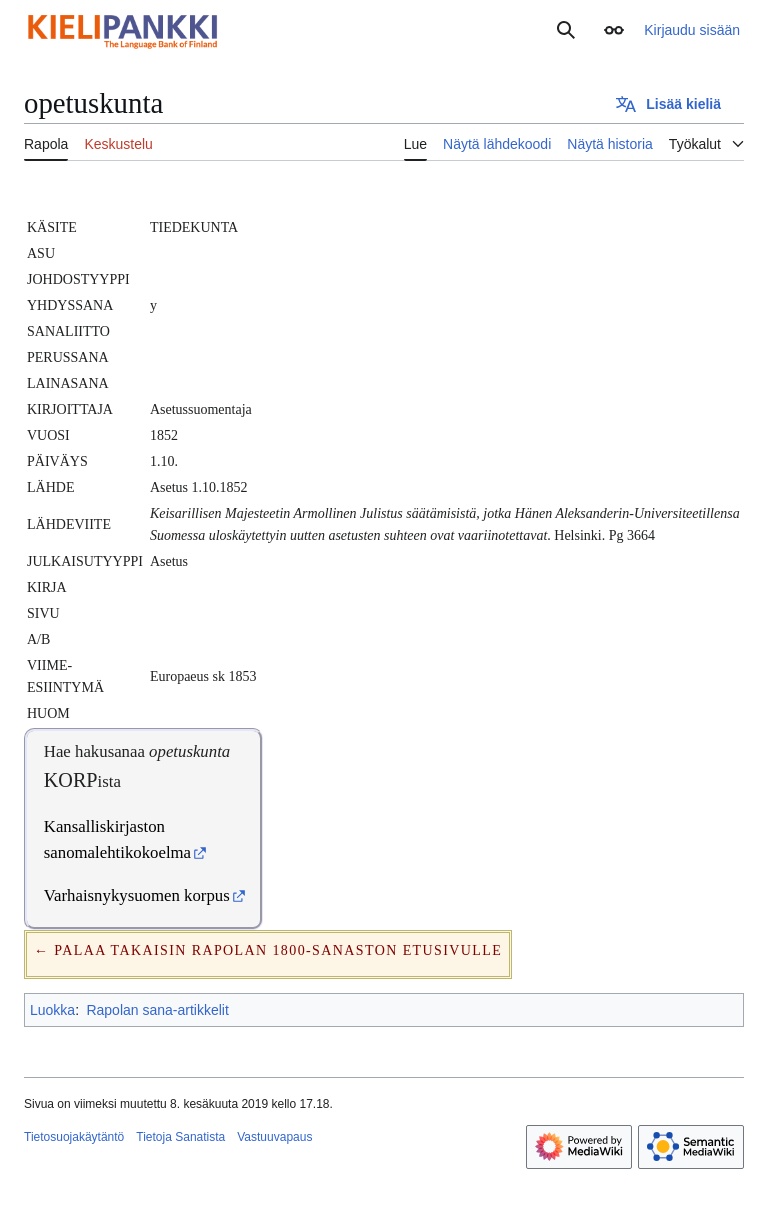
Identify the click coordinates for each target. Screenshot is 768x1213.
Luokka (52, 1010)
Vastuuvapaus (274, 1137)
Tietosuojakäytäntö (74, 1137)
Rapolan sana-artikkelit (157, 1010)
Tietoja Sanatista (180, 1137)
